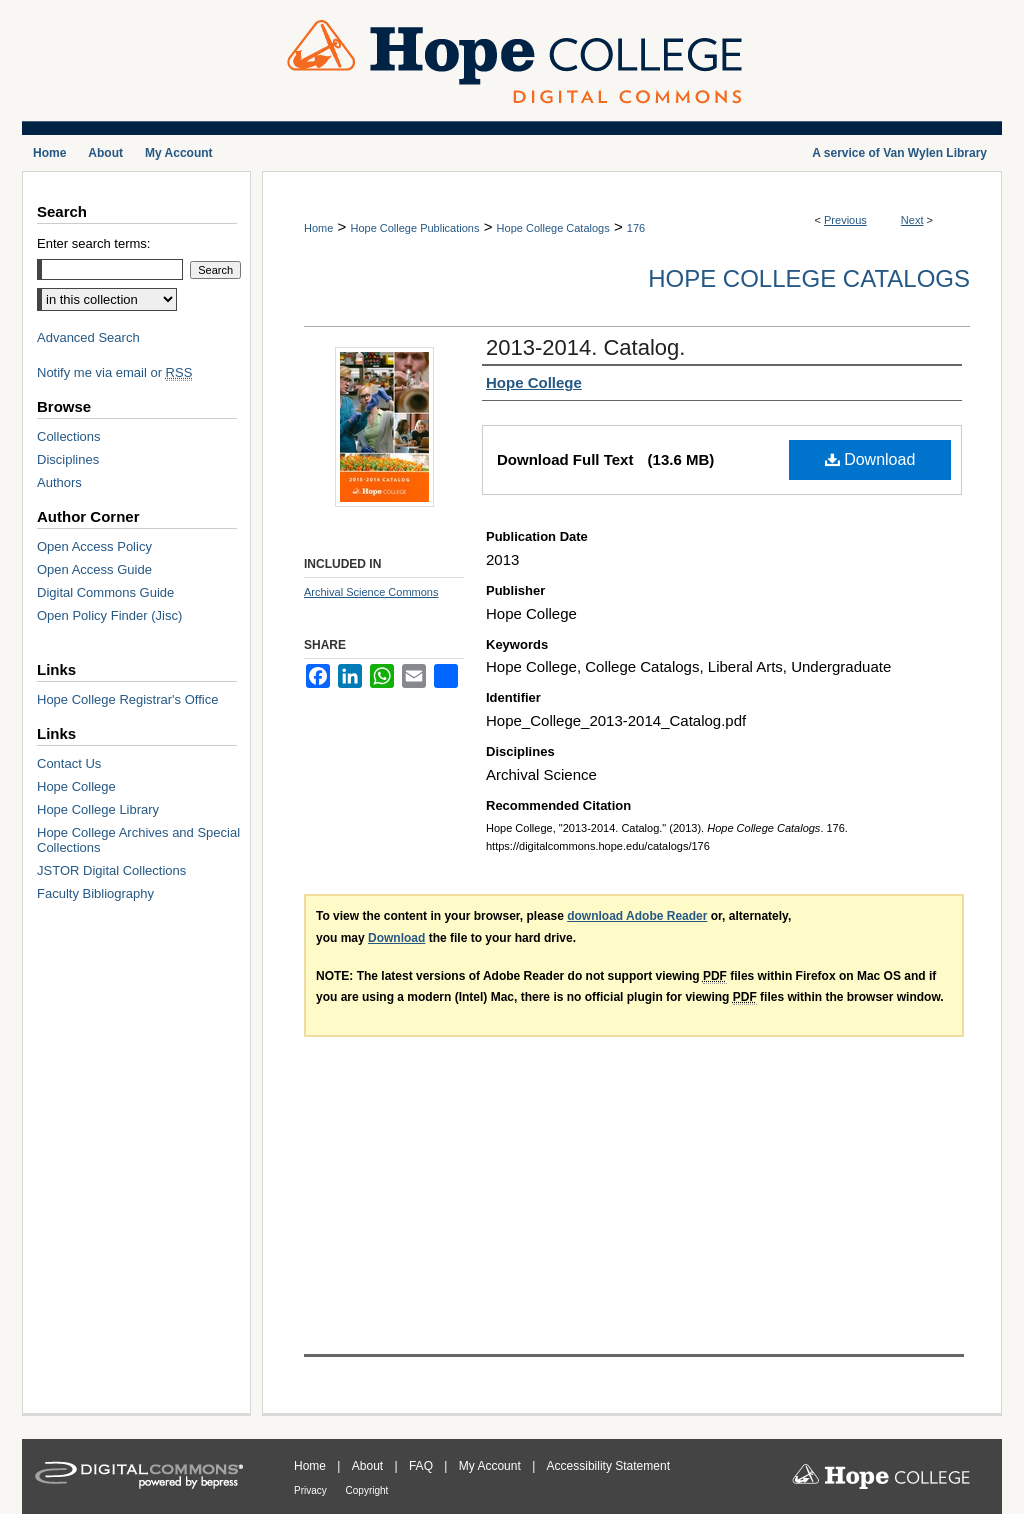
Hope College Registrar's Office (127, 699)
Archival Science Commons (371, 592)
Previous (845, 220)
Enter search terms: (93, 243)
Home (318, 228)
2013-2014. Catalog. (585, 347)
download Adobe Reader (637, 916)
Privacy (312, 1490)
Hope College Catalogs (553, 228)
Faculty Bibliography (95, 893)
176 (636, 228)
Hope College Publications (414, 228)
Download (870, 459)
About (369, 1466)
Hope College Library (98, 809)
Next (912, 220)
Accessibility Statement (608, 1466)
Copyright (367, 1490)
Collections (69, 436)
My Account (491, 1466)
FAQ (422, 1466)
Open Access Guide (94, 569)
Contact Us (69, 763)
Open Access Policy (94, 546)
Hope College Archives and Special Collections (138, 840)
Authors (59, 482)
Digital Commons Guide (105, 592)
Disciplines (68, 459)
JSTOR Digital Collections (111, 870)
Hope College (76, 786)
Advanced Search (88, 337)
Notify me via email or (114, 372)
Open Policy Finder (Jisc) (109, 615)
